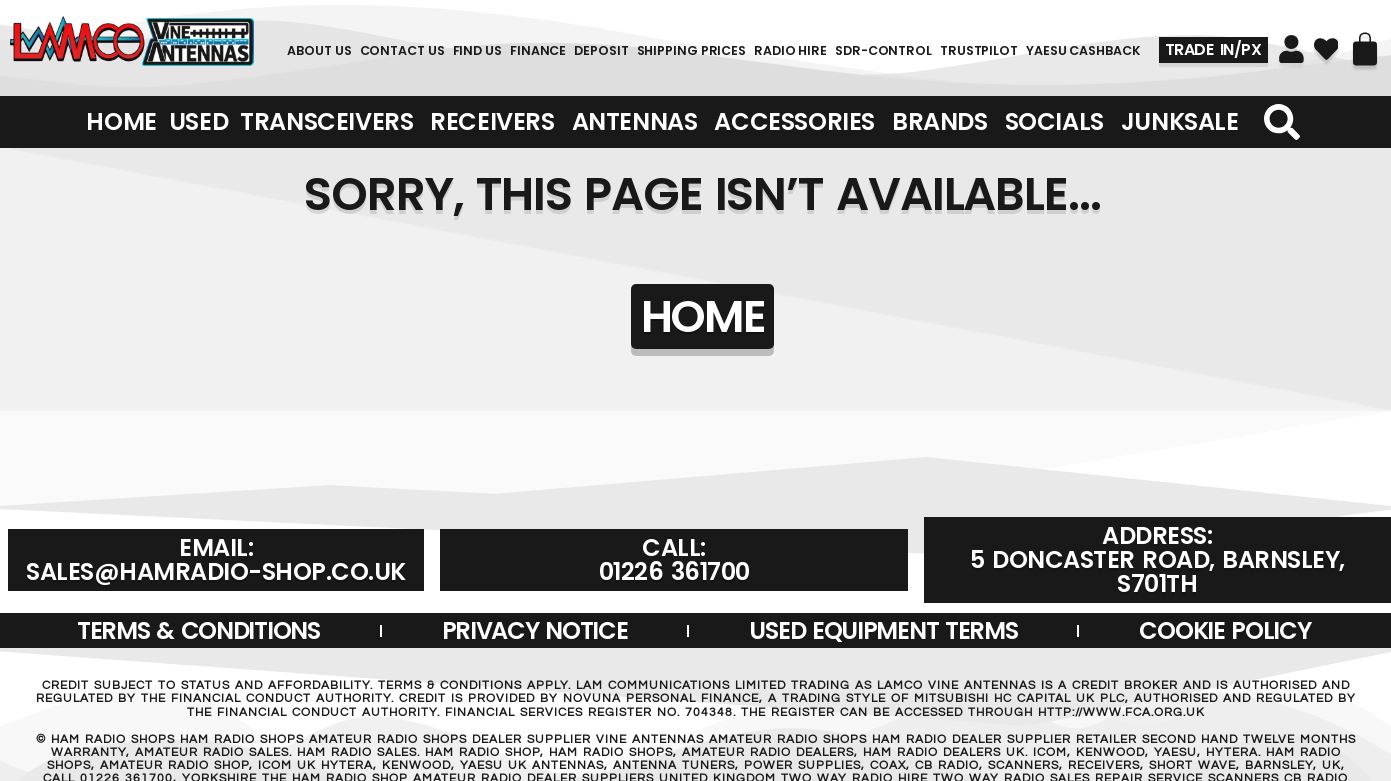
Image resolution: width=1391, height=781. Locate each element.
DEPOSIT (601, 50)
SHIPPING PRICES (692, 50)
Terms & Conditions (198, 630)
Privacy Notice (535, 630)
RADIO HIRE (790, 50)
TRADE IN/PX (1213, 49)
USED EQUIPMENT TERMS (883, 630)
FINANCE (538, 50)
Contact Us (402, 50)
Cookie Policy (1224, 630)
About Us (319, 50)
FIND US (477, 50)
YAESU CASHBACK (1083, 50)
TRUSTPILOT (979, 50)
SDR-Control (883, 50)
